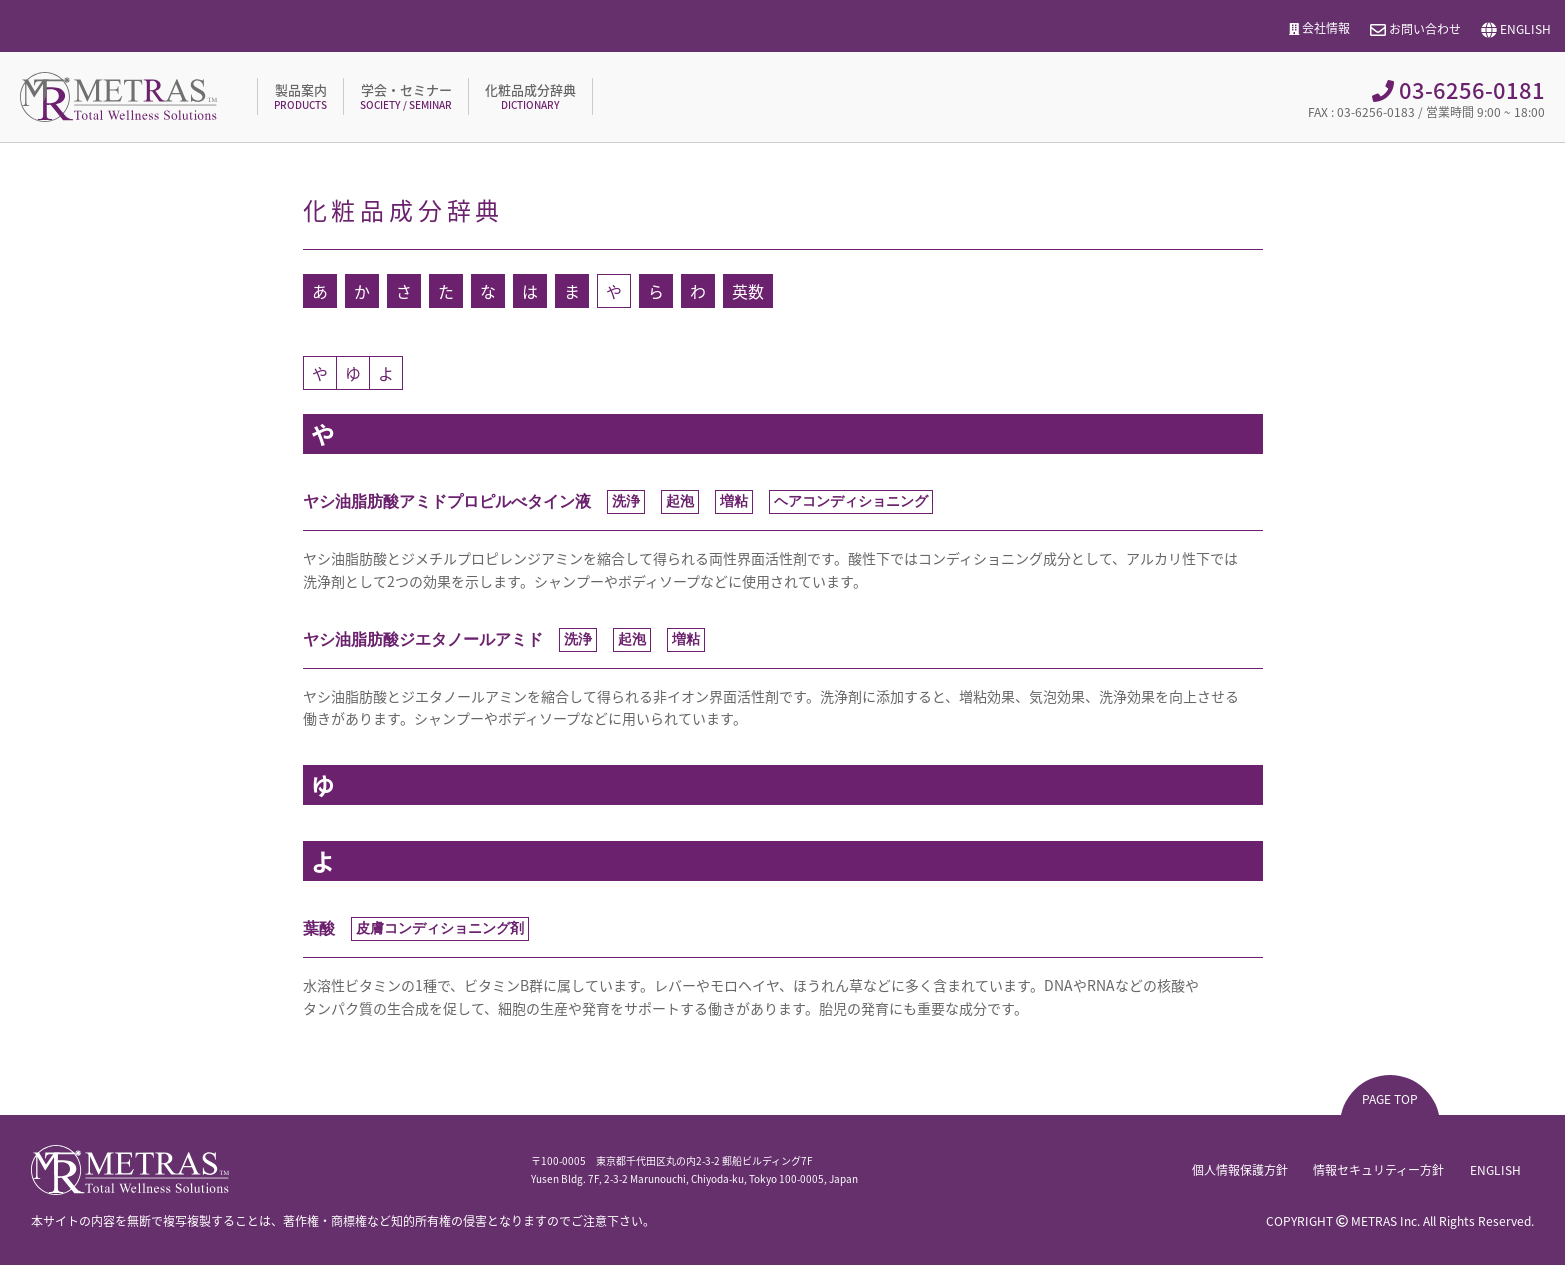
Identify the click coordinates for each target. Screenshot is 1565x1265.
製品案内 (300, 96)
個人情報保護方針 (1239, 1170)
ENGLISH (1516, 30)
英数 (748, 291)
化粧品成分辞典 (530, 96)
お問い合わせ (1415, 30)
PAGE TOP (1390, 1099)
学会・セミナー (406, 96)
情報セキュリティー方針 (1378, 1170)
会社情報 (1320, 28)
